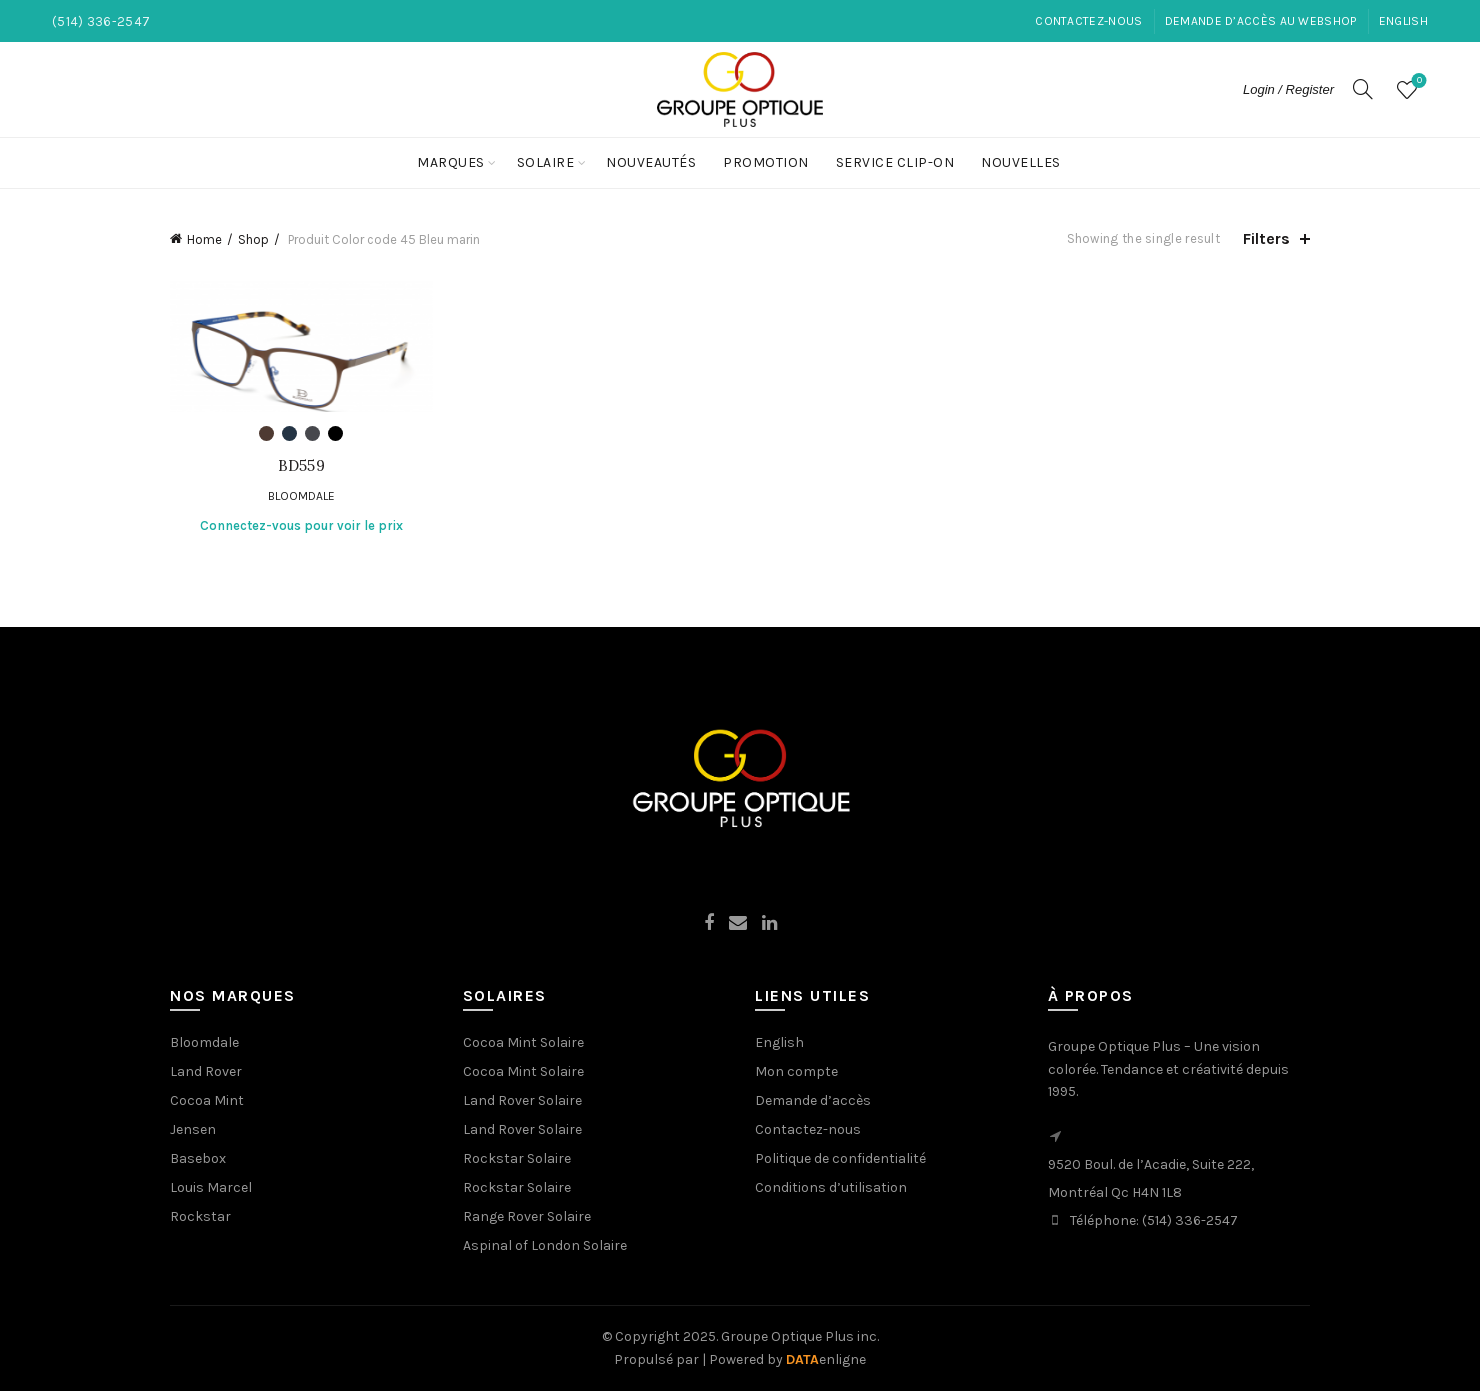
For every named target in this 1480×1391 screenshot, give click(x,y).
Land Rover (206, 1071)
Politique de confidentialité (840, 1158)
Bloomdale (301, 496)
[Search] (1363, 89)
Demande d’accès (813, 1100)
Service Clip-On (895, 162)
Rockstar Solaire (517, 1158)
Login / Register (1288, 89)
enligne (826, 1359)
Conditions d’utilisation (831, 1187)
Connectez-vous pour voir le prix (301, 525)
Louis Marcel (211, 1187)
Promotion (766, 162)
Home (204, 239)
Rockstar (200, 1216)
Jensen (193, 1129)
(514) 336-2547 (1190, 1220)
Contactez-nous (1088, 21)
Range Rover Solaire (527, 1216)
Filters (1266, 238)
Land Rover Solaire (522, 1100)
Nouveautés (651, 162)
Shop (253, 239)
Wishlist (1417, 81)
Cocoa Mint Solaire (523, 1042)
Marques (451, 162)
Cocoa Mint (207, 1100)
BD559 (302, 466)
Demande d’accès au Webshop (1261, 21)
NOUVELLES (1021, 162)
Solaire (546, 162)
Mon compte (796, 1071)
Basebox (198, 1158)
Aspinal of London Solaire (545, 1245)
